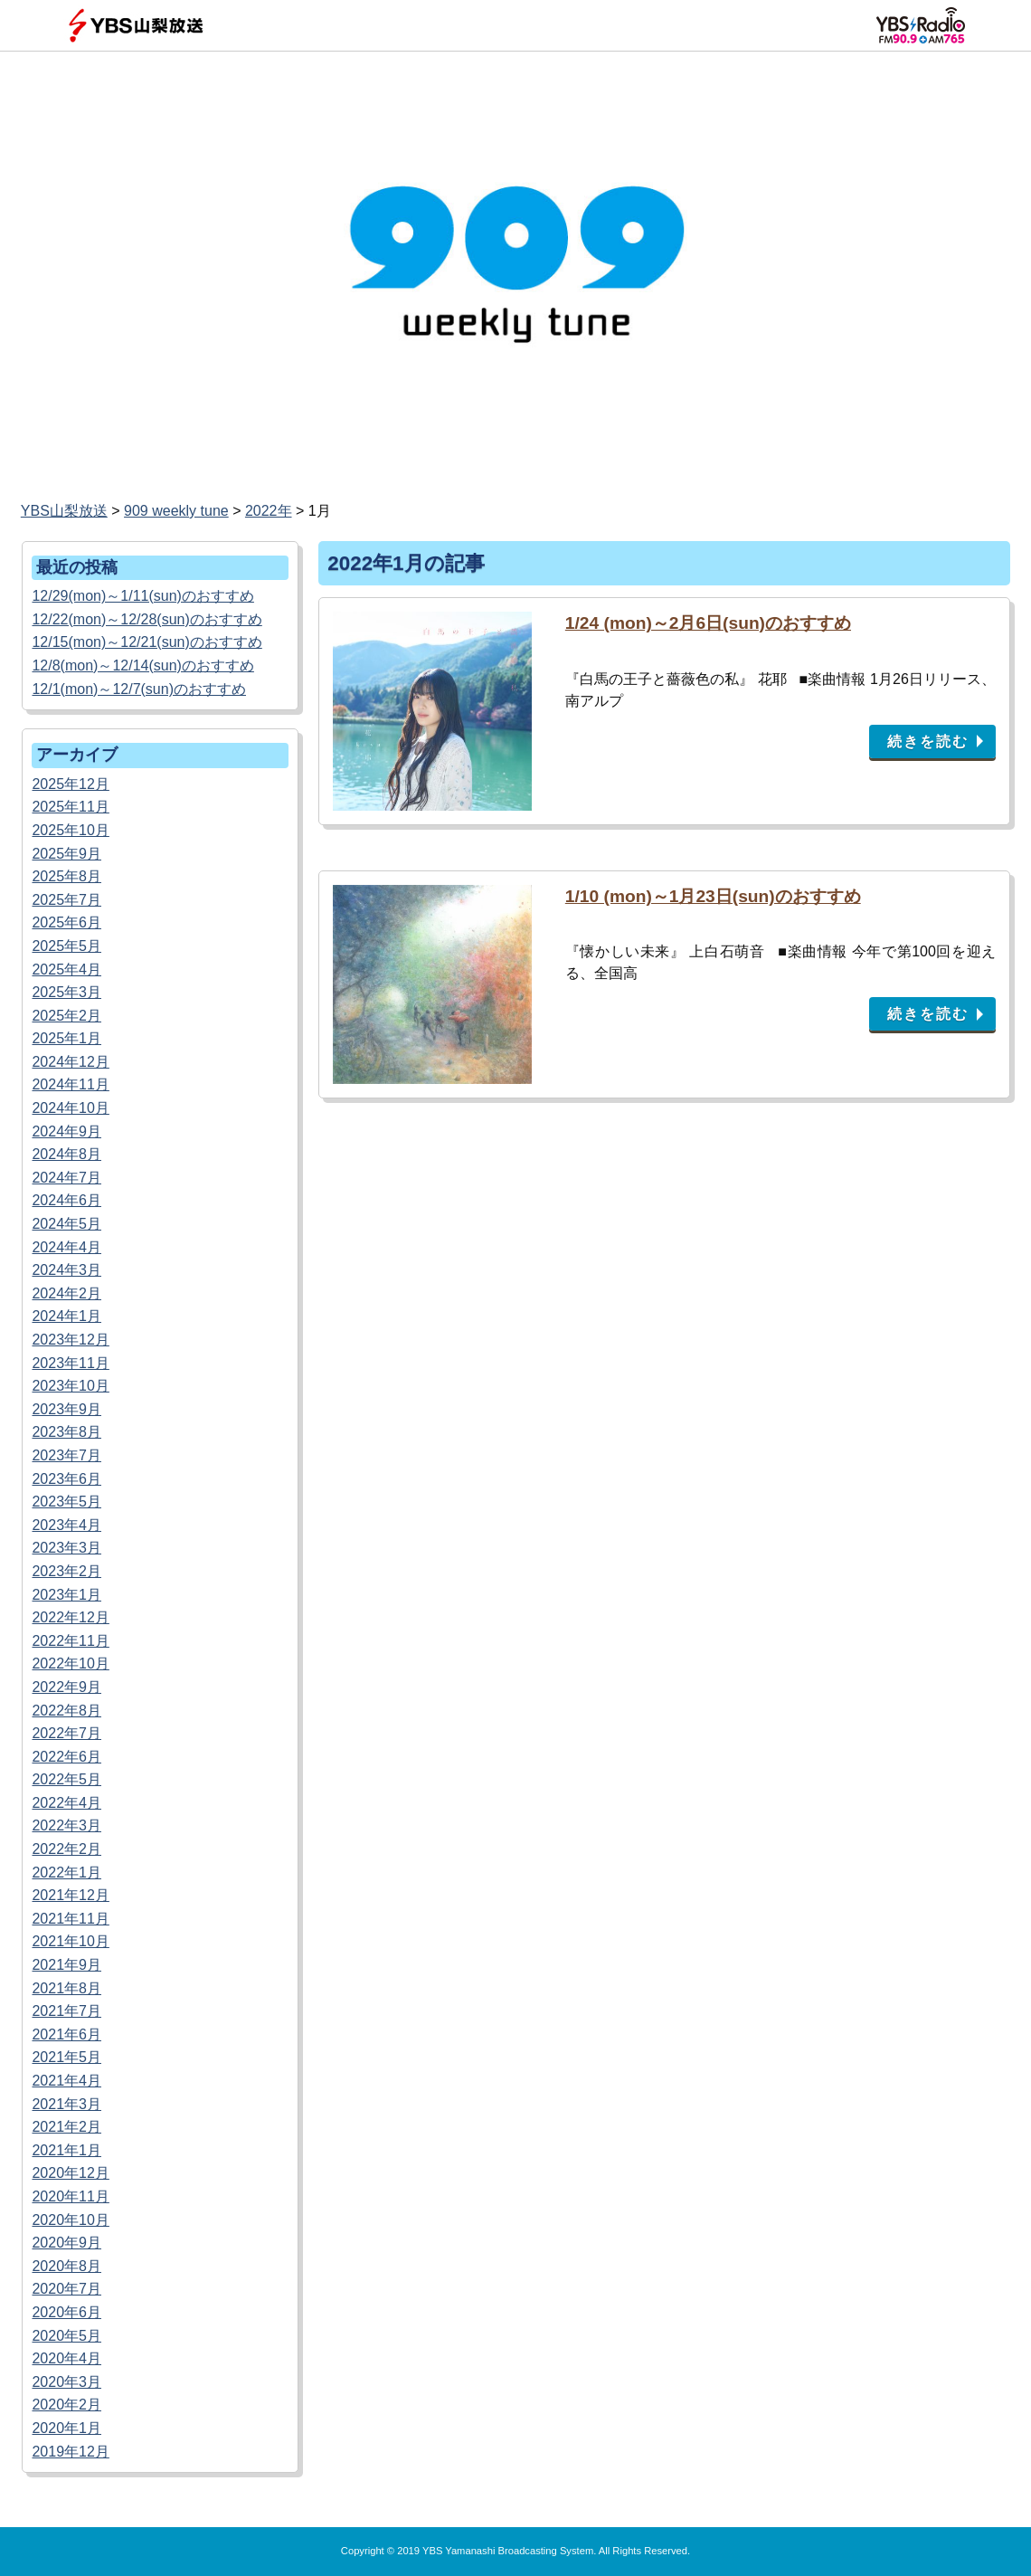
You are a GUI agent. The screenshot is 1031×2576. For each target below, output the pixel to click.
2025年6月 (66, 922)
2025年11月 (70, 806)
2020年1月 (66, 2428)
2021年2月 (66, 2126)
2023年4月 (66, 1525)
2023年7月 (66, 1455)
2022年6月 (66, 1756)
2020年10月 (70, 2220)
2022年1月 (66, 1872)
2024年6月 (66, 1200)
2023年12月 (70, 1339)
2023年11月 (70, 1363)
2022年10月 (70, 1663)
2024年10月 (70, 1108)
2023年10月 (70, 1385)
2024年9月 (66, 1131)
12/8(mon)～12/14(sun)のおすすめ (142, 665)
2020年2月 (66, 2404)
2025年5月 (66, 946)
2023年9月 (66, 1409)
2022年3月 (66, 1825)
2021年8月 (66, 1988)
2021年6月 (66, 2034)
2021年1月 (66, 2150)
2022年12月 (70, 1617)
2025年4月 (66, 969)
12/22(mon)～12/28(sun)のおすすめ (146, 619)
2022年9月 (66, 1687)
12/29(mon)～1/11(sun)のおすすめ (142, 596)
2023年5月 (66, 1501)
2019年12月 (70, 2451)
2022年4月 (66, 1803)
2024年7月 (66, 1177)
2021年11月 (70, 1918)
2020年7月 (66, 2288)
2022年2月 (66, 1849)
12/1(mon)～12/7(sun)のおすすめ (139, 689)
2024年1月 (66, 1316)
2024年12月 (70, 1061)
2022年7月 (66, 1733)
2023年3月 (66, 1547)
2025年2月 (66, 1015)
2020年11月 (70, 2196)
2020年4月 (66, 2358)
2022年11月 (70, 1641)
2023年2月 (66, 1571)
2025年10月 (70, 830)
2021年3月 (66, 2104)
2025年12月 (70, 784)
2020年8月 (66, 2266)
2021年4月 (66, 2080)
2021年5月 (66, 2057)
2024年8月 (66, 1154)
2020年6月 (66, 2312)
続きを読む (928, 741)
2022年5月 (66, 1779)
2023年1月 (66, 1594)
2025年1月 (66, 1038)
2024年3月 (66, 1270)
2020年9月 (66, 2242)
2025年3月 (66, 992)
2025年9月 (66, 853)
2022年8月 (66, 1710)
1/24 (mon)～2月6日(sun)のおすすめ (708, 622)
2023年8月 (66, 1432)
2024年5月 (66, 1223)
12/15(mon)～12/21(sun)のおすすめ (146, 642)
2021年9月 (66, 1964)
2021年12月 (70, 1895)
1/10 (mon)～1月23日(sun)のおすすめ (713, 896)
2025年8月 (66, 876)
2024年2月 (66, 1293)
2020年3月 (66, 2382)
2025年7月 (66, 900)
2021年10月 (70, 1941)
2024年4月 (66, 1247)
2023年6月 (66, 1479)
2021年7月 (66, 2011)
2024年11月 (70, 1084)
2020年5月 (66, 2335)
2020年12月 (70, 2173)
